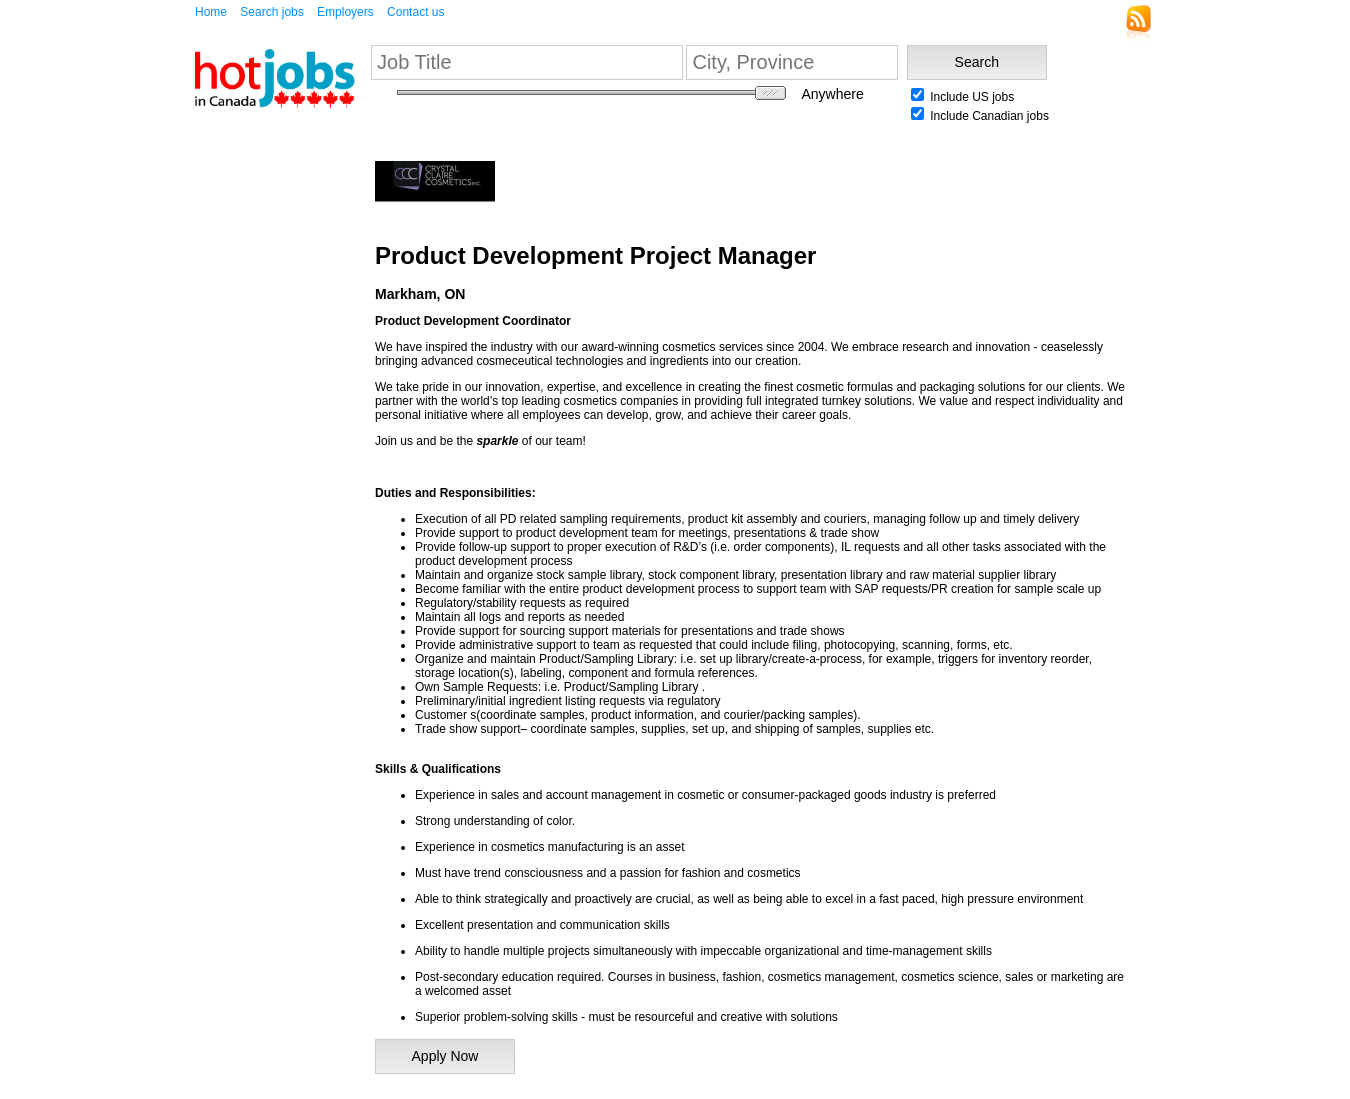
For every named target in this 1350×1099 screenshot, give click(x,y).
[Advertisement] (255, 429)
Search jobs (271, 12)
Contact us (415, 12)
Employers (345, 12)
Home (211, 12)
